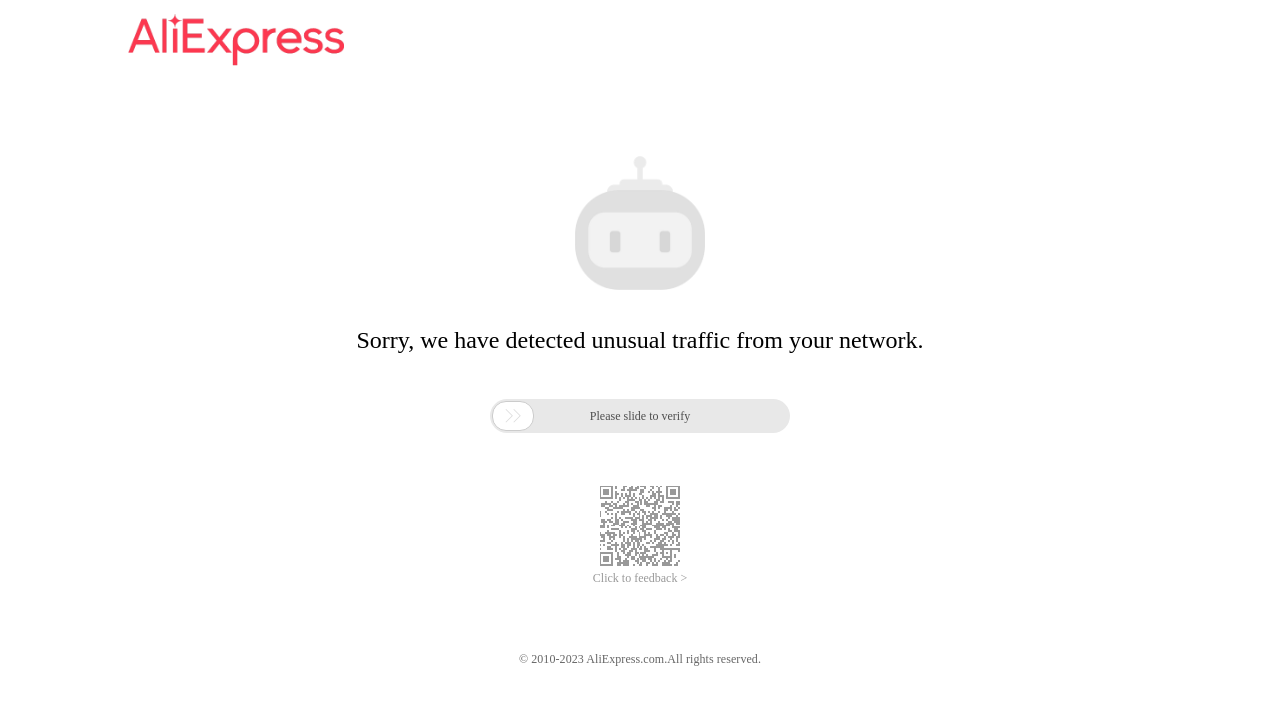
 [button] (513, 416)
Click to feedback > (640, 578)
